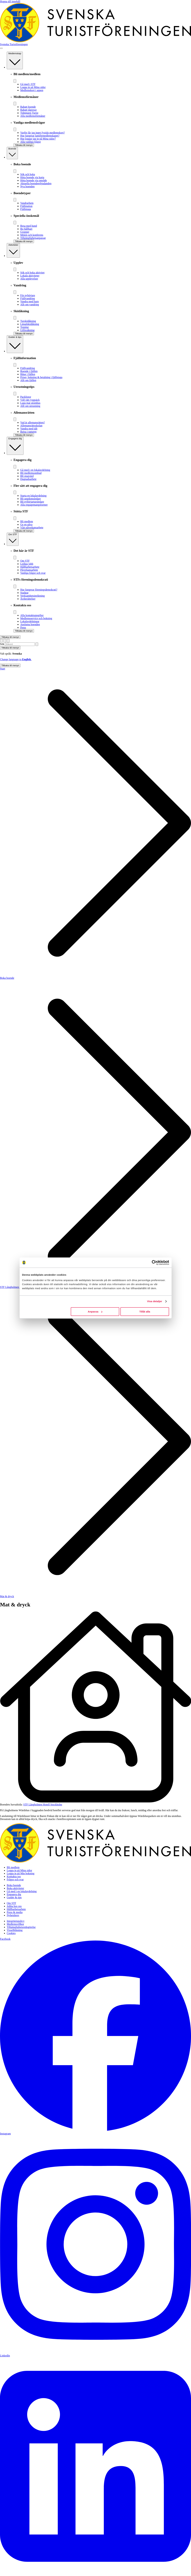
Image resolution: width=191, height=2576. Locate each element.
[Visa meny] (1, 48)
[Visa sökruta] (4, 640)
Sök (2, 644)
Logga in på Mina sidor (19, 1870)
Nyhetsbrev (13, 1915)
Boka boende (7, 978)
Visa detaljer (154, 1301)
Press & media (14, 1912)
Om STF (11, 1903)
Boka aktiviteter (15, 1888)
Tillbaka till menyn (10, 637)
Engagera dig (14, 1894)
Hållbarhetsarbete (16, 1909)
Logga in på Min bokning (20, 1873)
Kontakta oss (14, 1876)
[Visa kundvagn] (8, 640)
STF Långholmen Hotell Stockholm (42, 1804)
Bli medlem (13, 1867)
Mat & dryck (7, 1596)
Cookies (11, 1933)
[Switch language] (1, 640)
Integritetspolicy (15, 1921)
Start (2, 668)
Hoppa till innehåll (10, 1)
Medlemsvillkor (15, 1924)
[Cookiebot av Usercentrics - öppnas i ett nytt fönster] (154, 1262)
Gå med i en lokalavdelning (22, 1891)
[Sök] (36, 644)
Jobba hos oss (14, 1906)
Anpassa (95, 1311)
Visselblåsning (14, 1930)
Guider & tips (14, 1897)
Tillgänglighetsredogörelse (21, 1927)
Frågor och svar (15, 1879)
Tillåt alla (144, 1311)
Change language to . (16, 659)
